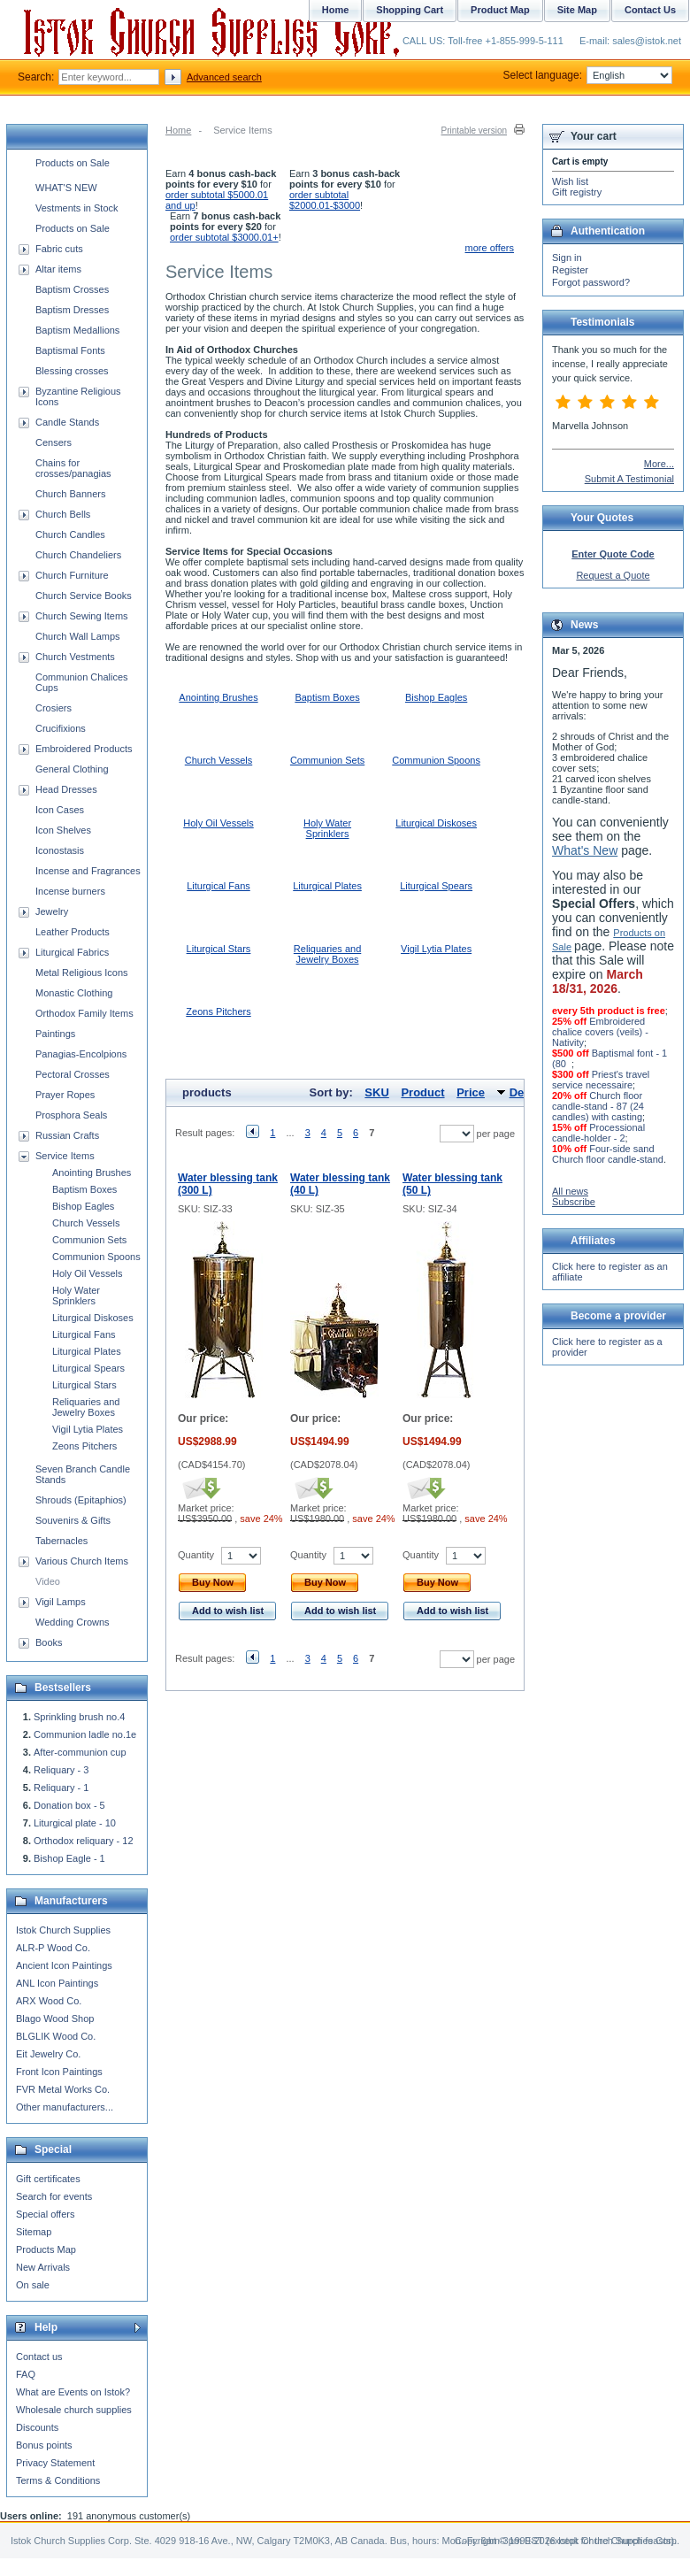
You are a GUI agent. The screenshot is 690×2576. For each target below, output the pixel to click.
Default (529, 1092)
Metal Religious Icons (81, 972)
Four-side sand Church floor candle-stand (607, 1154)
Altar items (58, 269)
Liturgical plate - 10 (75, 1823)
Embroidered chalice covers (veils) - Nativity (600, 1032)
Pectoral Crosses (72, 1074)
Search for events (54, 2196)
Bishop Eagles (436, 697)
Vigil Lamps (60, 1601)
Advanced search (224, 77)
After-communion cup (80, 1752)
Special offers (45, 2214)
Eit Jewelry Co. (48, 2054)
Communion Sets (327, 760)
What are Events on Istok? (73, 2392)
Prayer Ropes (65, 1094)
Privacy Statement (55, 2462)
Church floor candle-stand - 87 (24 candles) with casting (598, 1106)
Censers (53, 442)
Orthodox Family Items (84, 1013)
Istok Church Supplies (63, 1930)
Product (422, 1092)
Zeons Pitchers (218, 1011)
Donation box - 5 (69, 1805)
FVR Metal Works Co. (63, 2089)
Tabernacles (61, 1540)
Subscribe (573, 1201)
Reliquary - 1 (61, 1787)
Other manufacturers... (64, 2107)
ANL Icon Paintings (57, 1983)
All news (570, 1191)
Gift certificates (48, 2178)
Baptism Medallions (77, 330)
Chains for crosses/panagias (73, 468)
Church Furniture (72, 575)
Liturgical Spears (436, 885)
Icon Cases (59, 809)
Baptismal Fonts (70, 350)
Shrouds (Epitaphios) (80, 1500)
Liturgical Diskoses (436, 823)
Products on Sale (72, 163)
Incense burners (70, 891)
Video (47, 1581)
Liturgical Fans (218, 885)
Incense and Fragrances (88, 870)
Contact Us (650, 9)
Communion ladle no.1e (85, 1734)
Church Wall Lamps (77, 636)
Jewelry (51, 911)
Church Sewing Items (81, 616)
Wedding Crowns (72, 1622)
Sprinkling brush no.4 (79, 1716)
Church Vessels (218, 760)
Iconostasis (59, 850)
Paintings (55, 1033)
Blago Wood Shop (55, 2018)
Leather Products (72, 932)
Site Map (577, 9)
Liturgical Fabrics (72, 952)
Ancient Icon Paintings (64, 1965)
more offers (489, 247)
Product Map (500, 9)
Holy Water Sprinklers (327, 828)
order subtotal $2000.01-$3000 (324, 200)
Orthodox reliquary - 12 (84, 1840)
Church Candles (70, 534)
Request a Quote (612, 575)
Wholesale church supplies (74, 2409)
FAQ (25, 2374)
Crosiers (53, 708)
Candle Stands (67, 422)
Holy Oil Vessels (218, 823)
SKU (376, 1092)
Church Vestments (75, 656)
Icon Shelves (63, 830)
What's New (584, 850)
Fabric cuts (59, 248)
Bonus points (44, 2445)
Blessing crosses (72, 370)
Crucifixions (60, 728)
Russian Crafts (67, 1135)
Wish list (570, 181)
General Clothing (72, 769)
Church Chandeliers (78, 555)
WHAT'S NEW (66, 187)
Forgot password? (591, 282)
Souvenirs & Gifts (73, 1520)
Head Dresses (66, 789)
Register (570, 270)
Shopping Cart (409, 9)
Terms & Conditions (58, 2480)
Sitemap (33, 2231)
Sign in (567, 257)
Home (178, 130)
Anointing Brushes (218, 697)
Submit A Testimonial (629, 478)
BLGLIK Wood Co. (56, 2036)
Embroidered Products (83, 748)
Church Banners (70, 493)
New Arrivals (43, 2267)
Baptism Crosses (72, 289)
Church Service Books (83, 595)
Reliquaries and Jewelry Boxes (327, 954)
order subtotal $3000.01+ (224, 237)
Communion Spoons (436, 760)
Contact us (39, 2356)
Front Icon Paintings (59, 2071)
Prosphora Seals (71, 1115)
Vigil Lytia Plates (436, 948)
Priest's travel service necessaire (600, 1079)
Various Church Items (81, 1561)
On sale (33, 2285)
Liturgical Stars (219, 948)
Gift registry (577, 192)
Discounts (37, 2427)
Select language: (587, 75)
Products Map (46, 2249)
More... (659, 463)
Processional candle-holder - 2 (598, 1132)
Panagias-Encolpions (80, 1054)
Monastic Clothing (73, 993)
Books (49, 1642)
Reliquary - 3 (61, 1770)
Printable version (474, 130)
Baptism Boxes (327, 697)
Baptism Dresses (72, 309)
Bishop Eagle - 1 (69, 1858)
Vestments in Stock (77, 208)
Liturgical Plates (327, 885)
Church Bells (62, 514)
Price (470, 1092)
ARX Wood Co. (48, 2000)
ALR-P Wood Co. (53, 1947)
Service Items (65, 1155)
